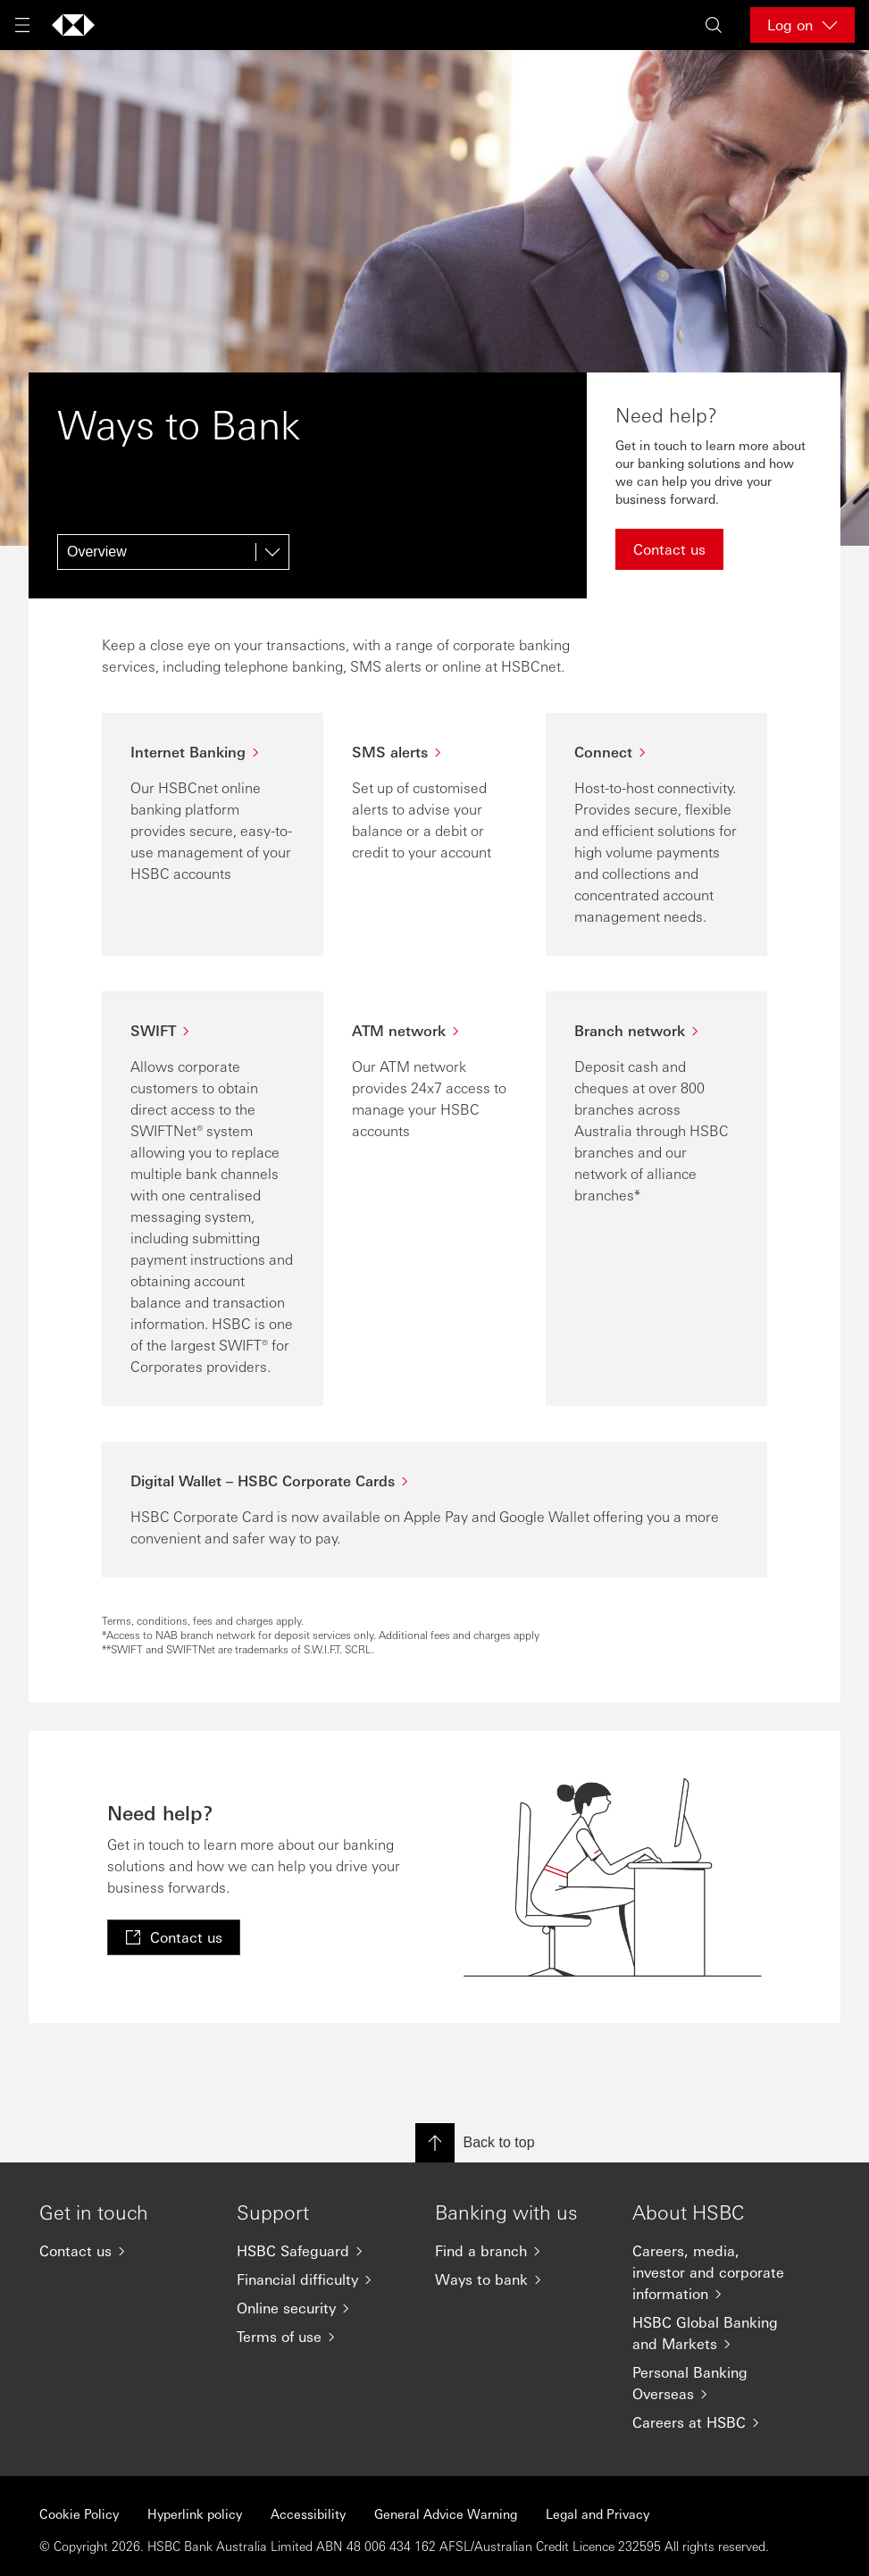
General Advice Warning (445, 2513)
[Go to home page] (73, 25)
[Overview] (173, 552)
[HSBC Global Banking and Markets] (716, 2333)
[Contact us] (123, 2251)
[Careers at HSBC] (716, 2422)
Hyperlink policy (194, 2513)
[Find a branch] (519, 2251)
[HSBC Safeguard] (321, 2251)
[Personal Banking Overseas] (716, 2383)
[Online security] (321, 2308)
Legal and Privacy (597, 2513)
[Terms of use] (321, 2336)
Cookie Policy (79, 2513)
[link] (173, 1937)
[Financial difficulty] (321, 2279)
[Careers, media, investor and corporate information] (716, 2272)
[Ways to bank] (519, 2279)
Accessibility (308, 2513)
